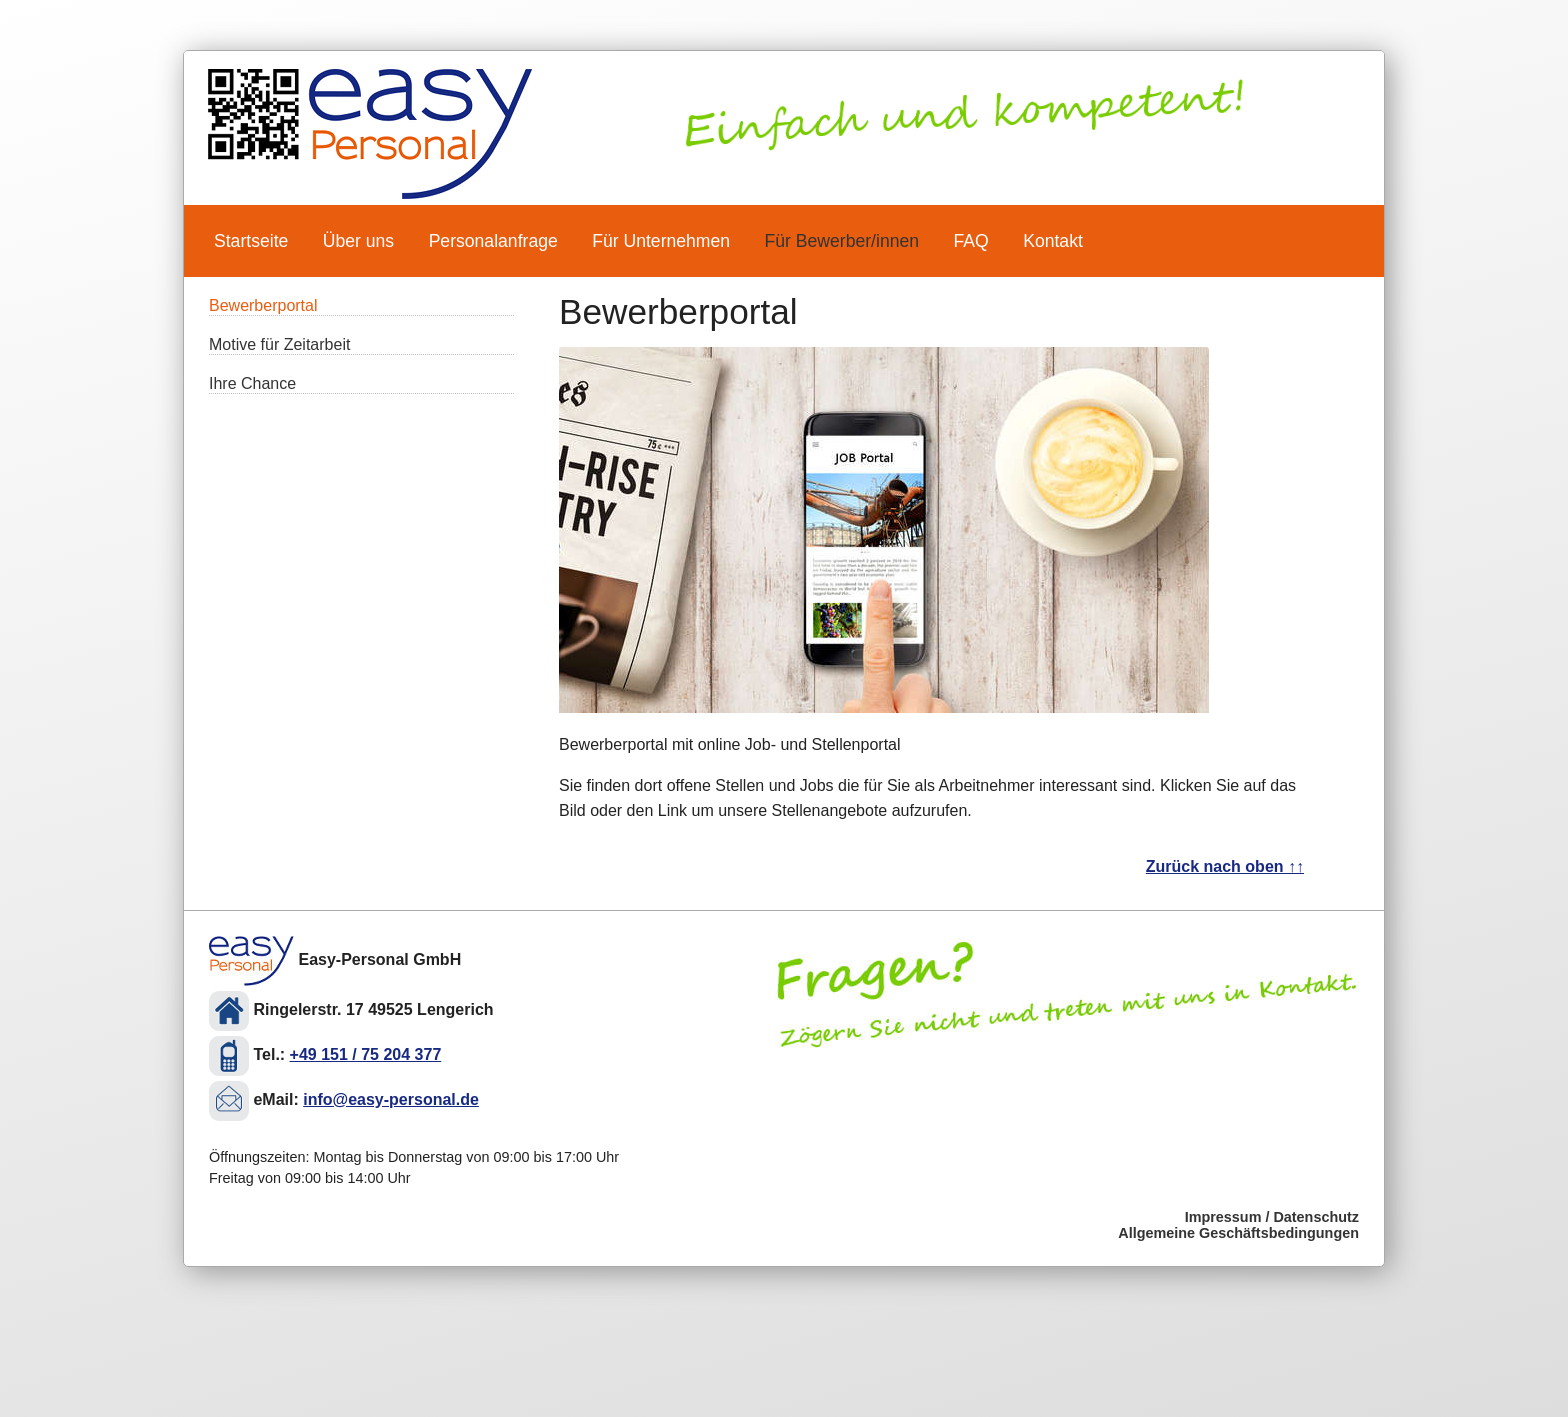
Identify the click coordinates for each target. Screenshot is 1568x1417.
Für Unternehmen (661, 241)
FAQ (971, 241)
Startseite (251, 241)
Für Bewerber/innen (842, 241)
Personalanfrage (493, 241)
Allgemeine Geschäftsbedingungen (1238, 1233)
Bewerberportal (263, 305)
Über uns (358, 241)
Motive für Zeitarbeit (279, 344)
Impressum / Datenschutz (1272, 1217)
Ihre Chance (252, 383)
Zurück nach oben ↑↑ (1225, 866)
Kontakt (1053, 241)
